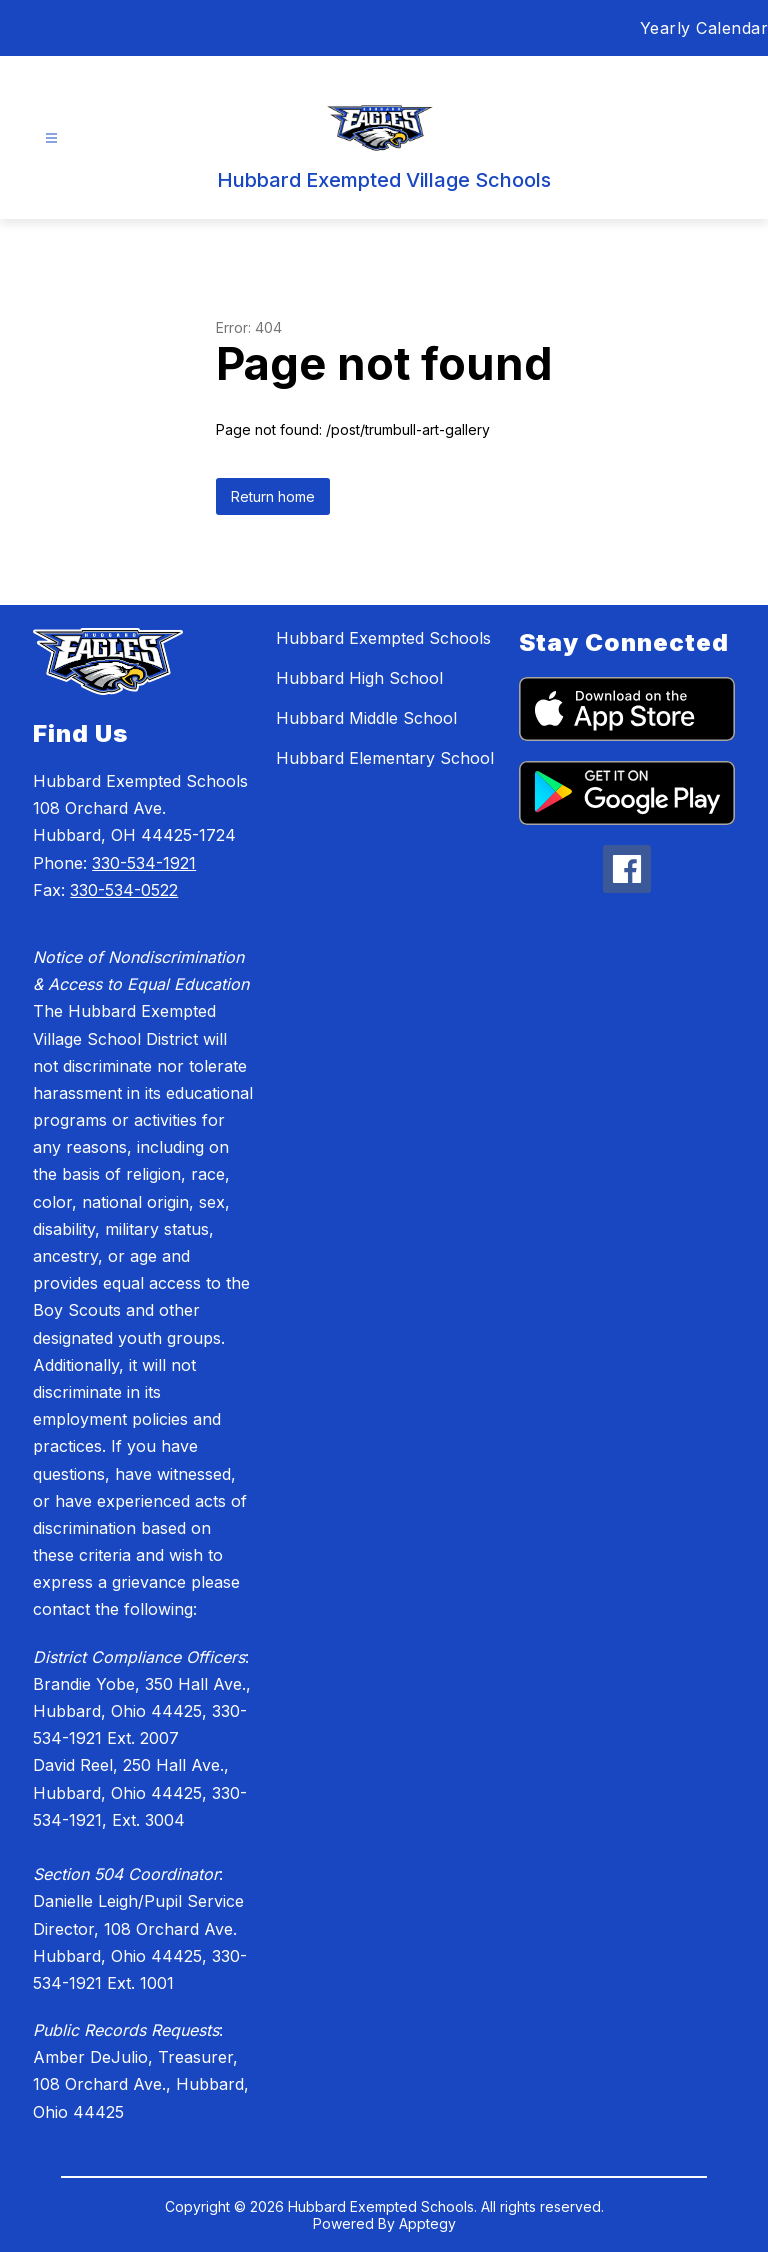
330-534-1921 (144, 863)
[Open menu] (51, 138)
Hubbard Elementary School (385, 758)
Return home (273, 496)
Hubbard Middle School (366, 718)
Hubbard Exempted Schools (383, 638)
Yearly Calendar (704, 28)
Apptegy (427, 2223)
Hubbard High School (359, 678)
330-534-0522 (124, 890)
